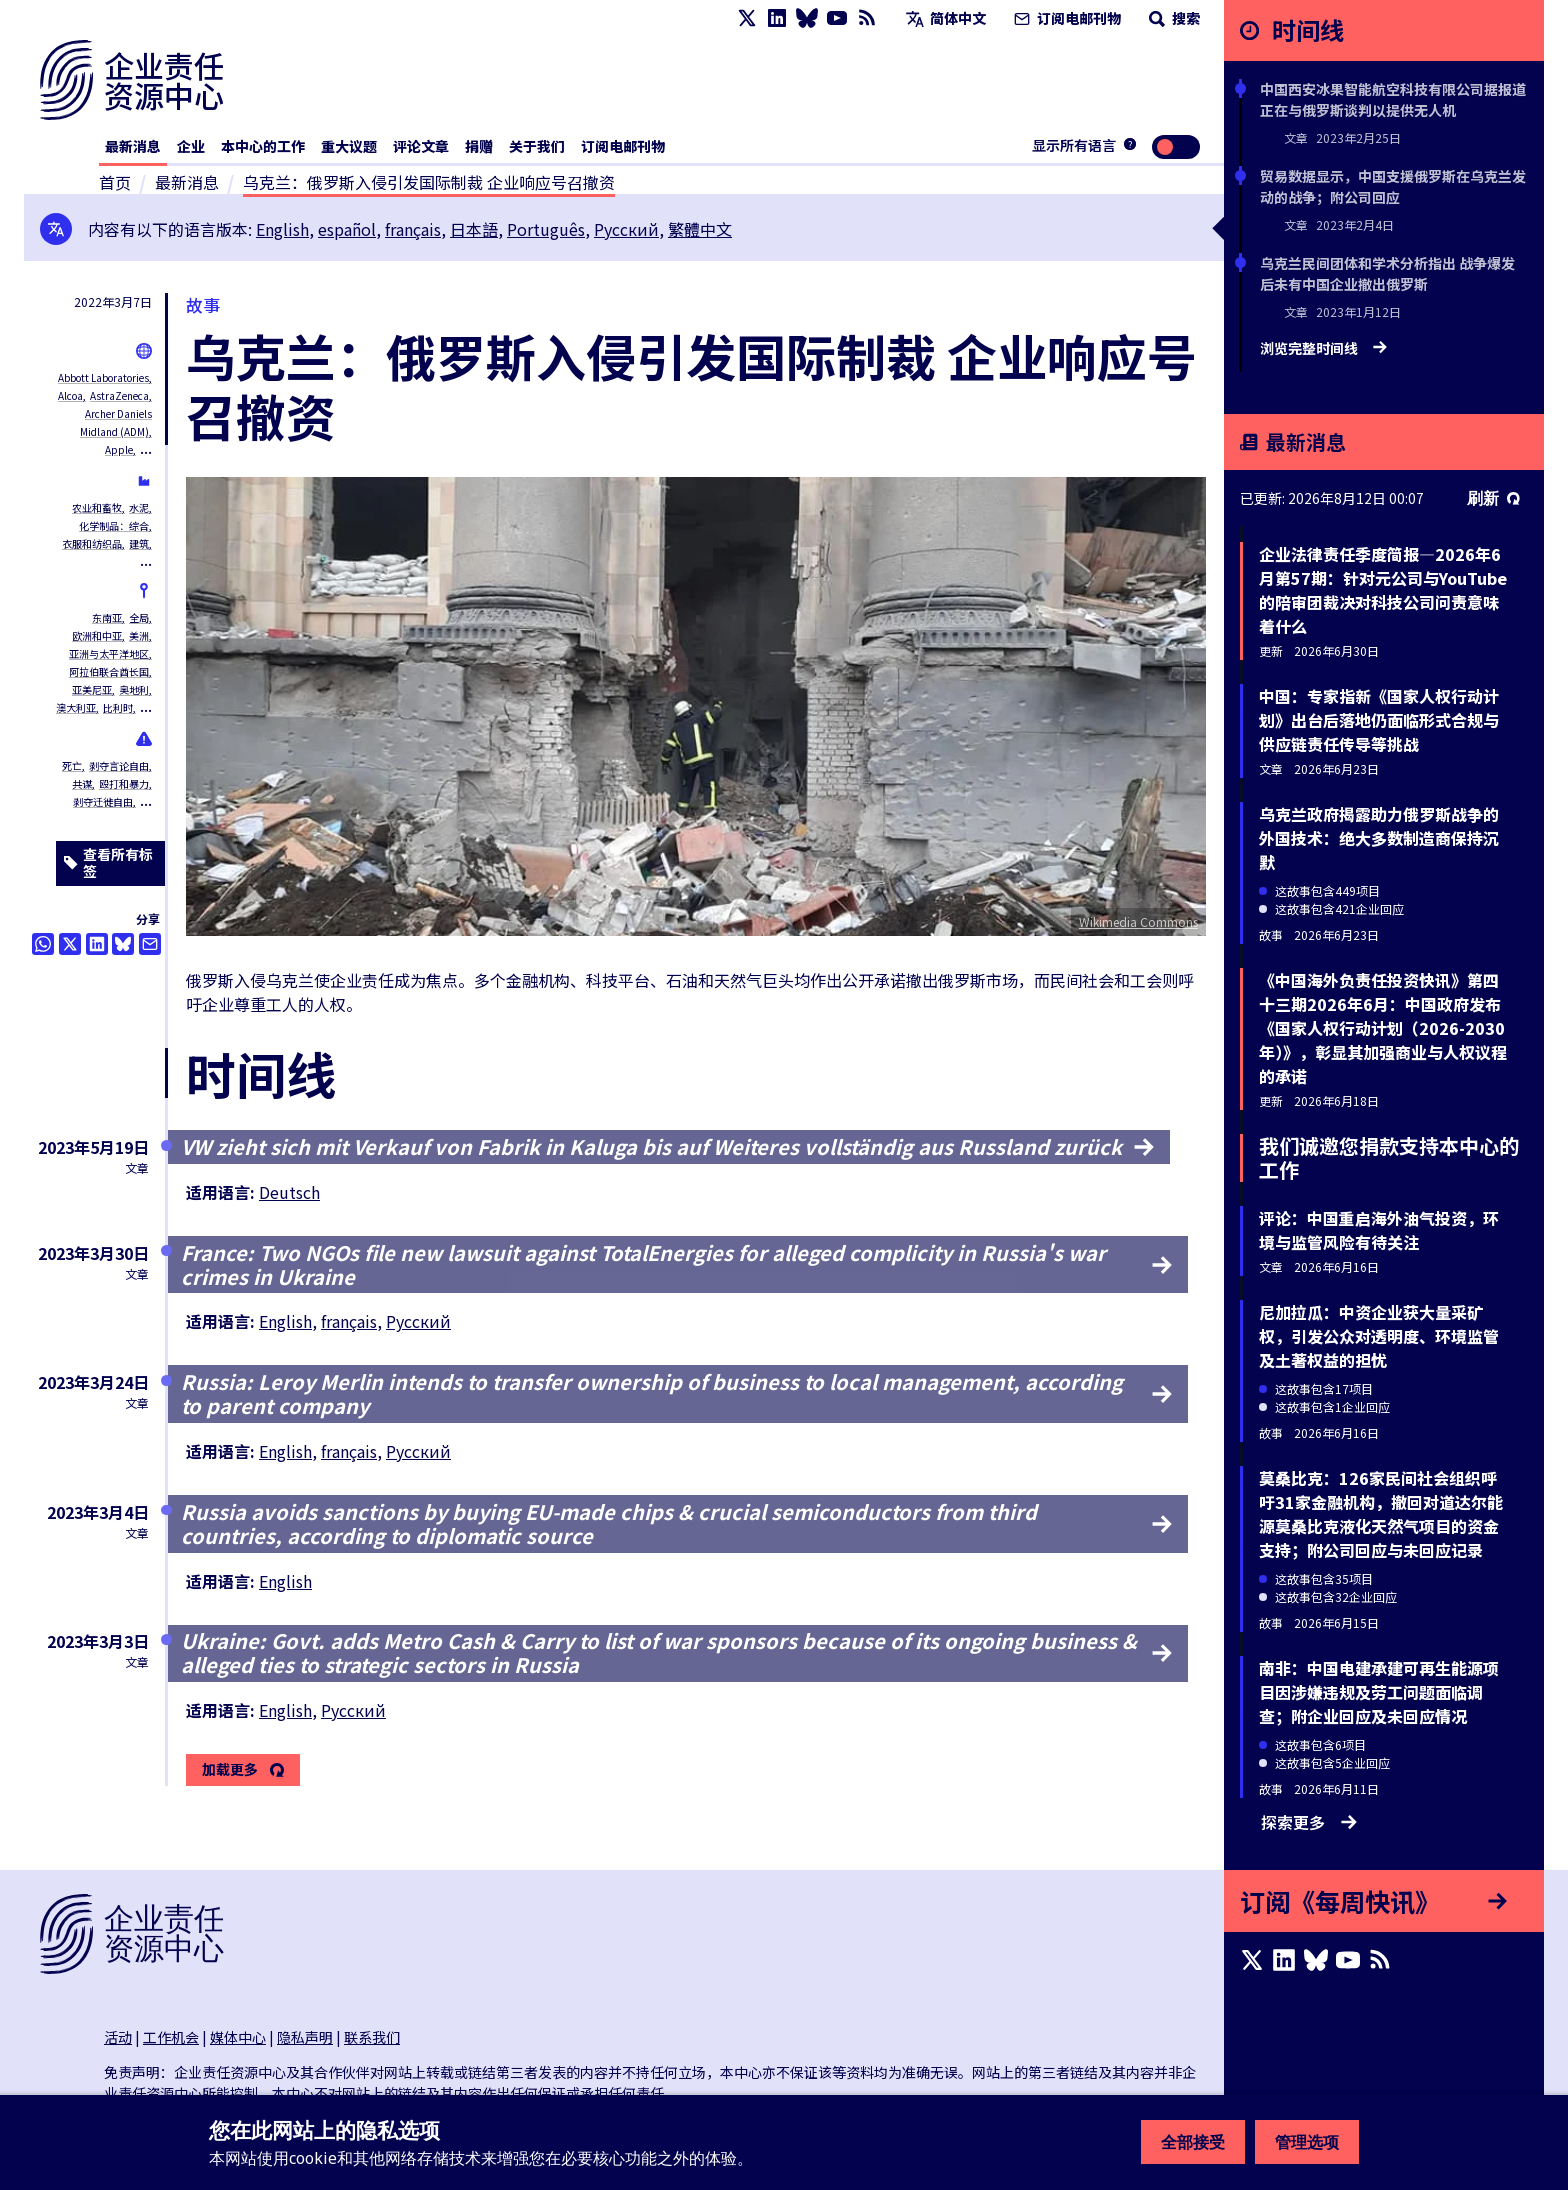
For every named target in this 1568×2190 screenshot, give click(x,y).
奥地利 (134, 689)
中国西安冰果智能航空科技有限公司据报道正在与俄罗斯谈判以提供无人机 (1393, 99)
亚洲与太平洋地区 (109, 653)
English (282, 229)
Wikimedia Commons (1138, 921)
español (347, 229)
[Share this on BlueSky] (123, 944)
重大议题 (349, 146)
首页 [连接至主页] (115, 182)
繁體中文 (700, 229)
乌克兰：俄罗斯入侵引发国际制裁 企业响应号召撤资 (429, 182)
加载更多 (230, 1770)
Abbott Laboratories (103, 377)
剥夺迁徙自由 (103, 801)
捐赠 (479, 146)
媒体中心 (238, 2037)
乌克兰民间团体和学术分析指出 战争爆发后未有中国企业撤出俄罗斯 (1387, 273)
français (413, 229)
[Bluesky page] (807, 18)
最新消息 (133, 146)
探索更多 (1309, 1822)
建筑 (139, 543)
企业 (191, 146)
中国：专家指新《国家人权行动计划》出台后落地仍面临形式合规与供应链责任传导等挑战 (1379, 720)
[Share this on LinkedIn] (97, 944)
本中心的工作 (263, 146)
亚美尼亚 (92, 689)
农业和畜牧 (97, 507)
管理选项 (1307, 2142)
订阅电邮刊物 (1065, 18)
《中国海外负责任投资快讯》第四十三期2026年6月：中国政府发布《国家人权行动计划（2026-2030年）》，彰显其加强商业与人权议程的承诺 (1383, 1028)
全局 (139, 617)
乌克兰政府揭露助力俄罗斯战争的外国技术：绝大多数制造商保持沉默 (1379, 838)
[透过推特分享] (70, 944)
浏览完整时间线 (1323, 349)
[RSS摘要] (867, 18)
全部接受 (1193, 2142)
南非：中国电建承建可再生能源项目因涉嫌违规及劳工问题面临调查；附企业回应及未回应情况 (1379, 1692)
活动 (118, 2037)
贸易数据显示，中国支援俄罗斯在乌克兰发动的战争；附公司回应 (1393, 186)
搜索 (1172, 18)
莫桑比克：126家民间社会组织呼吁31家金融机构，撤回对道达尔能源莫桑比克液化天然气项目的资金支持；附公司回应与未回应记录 (1381, 1514)
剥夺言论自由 (119, 765)
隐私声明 (305, 2037)
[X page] (747, 18)
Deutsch (289, 1192)
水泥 (139, 507)
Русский (626, 229)
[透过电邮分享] (150, 944)
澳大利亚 (76, 707)
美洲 (139, 635)
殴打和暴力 (124, 783)
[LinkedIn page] (777, 18)
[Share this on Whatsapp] (43, 944)
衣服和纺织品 (92, 543)
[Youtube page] (837, 18)
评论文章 (421, 146)
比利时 (118, 707)
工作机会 (171, 2037)
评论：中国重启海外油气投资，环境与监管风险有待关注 (1379, 1230)
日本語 (474, 229)
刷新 (1493, 498)
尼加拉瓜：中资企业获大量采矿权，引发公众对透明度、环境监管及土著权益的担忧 (1379, 1336)
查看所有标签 (108, 863)
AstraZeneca (119, 395)
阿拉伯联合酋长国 (109, 671)
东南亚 (107, 617)
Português (546, 229)
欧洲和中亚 (97, 635)
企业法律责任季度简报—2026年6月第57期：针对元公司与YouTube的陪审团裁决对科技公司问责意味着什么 (1383, 590)
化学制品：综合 (114, 525)
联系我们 (372, 2037)
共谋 (82, 783)
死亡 (72, 765)
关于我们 (537, 146)
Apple (119, 449)
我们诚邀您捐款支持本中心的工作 (1389, 1157)
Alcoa (70, 395)
